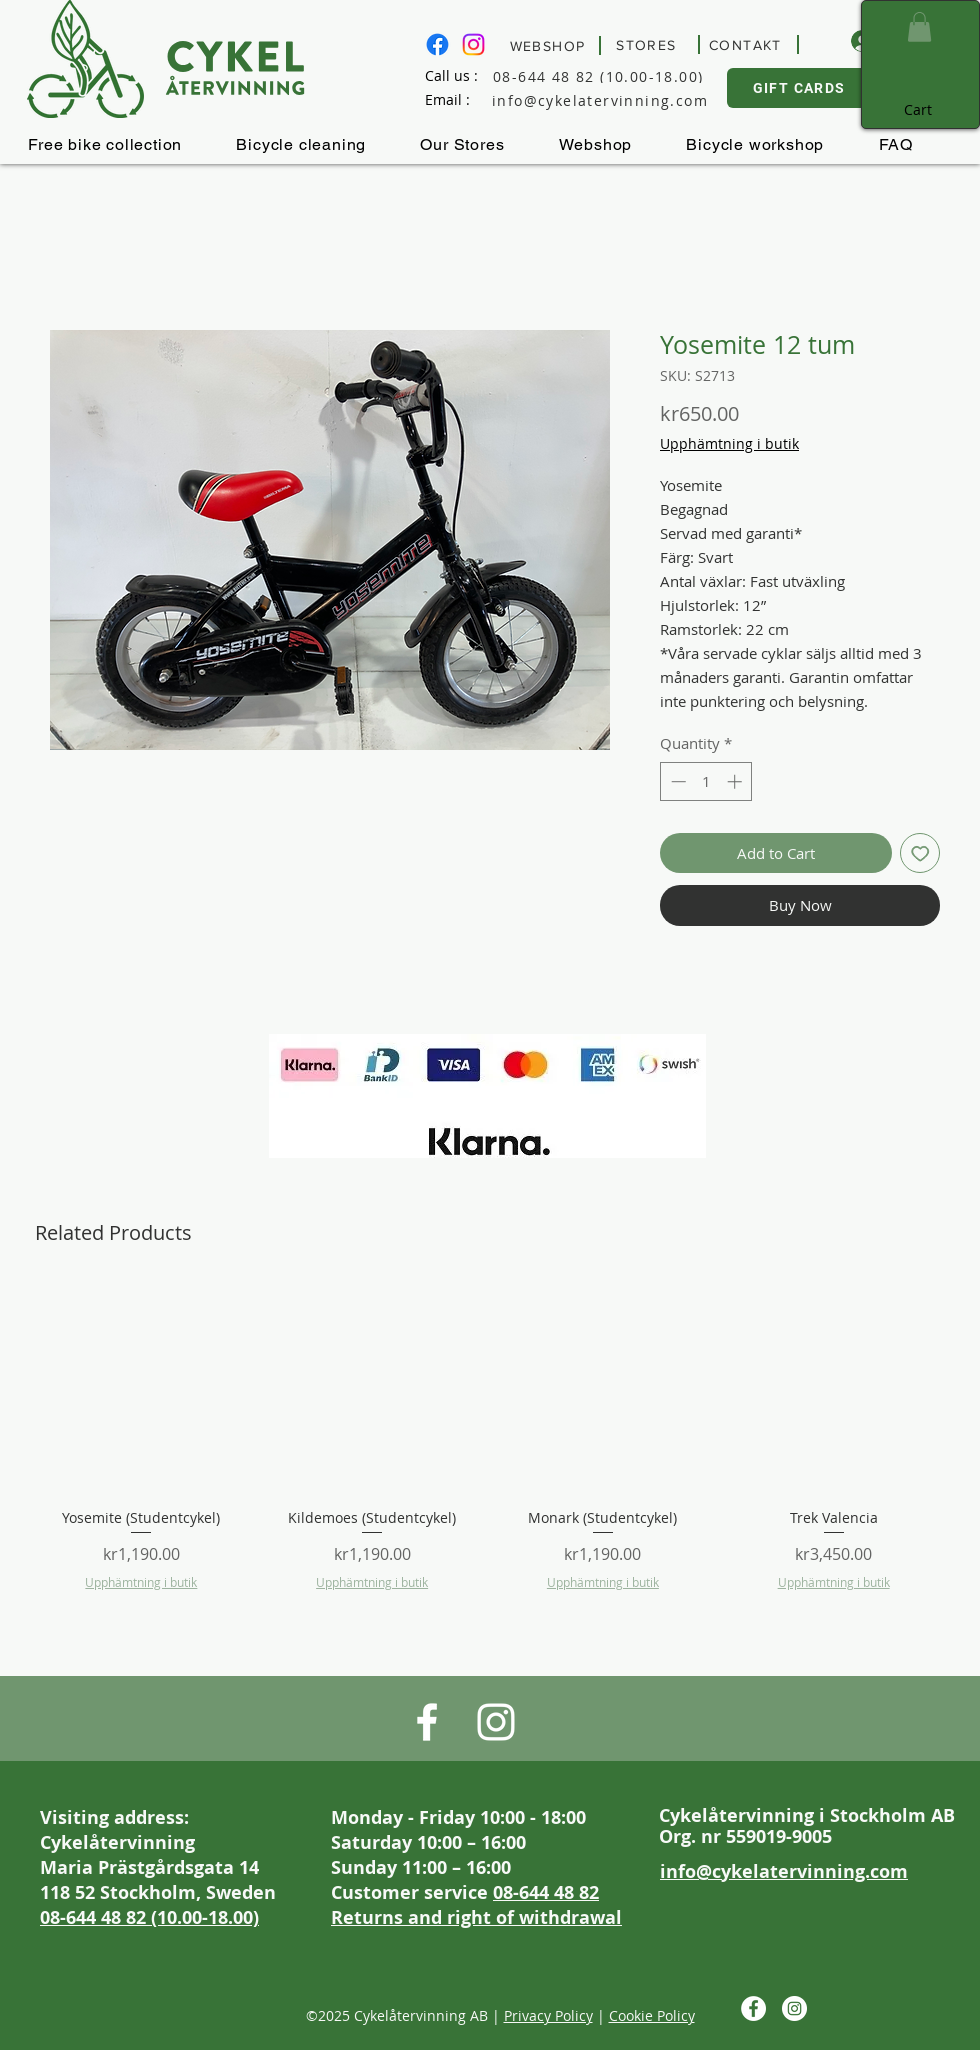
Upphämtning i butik (729, 443)
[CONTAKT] (748, 44)
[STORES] (649, 44)
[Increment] (736, 781)
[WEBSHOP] (550, 45)
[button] (919, 27)
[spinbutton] (706, 781)
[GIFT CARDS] (801, 88)
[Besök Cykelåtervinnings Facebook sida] (437, 44)
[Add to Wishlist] (920, 853)
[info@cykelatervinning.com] (615, 100)
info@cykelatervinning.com (784, 1871)
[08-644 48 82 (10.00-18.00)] (616, 76)
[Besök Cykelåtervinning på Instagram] (473, 44)
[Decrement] (676, 781)
